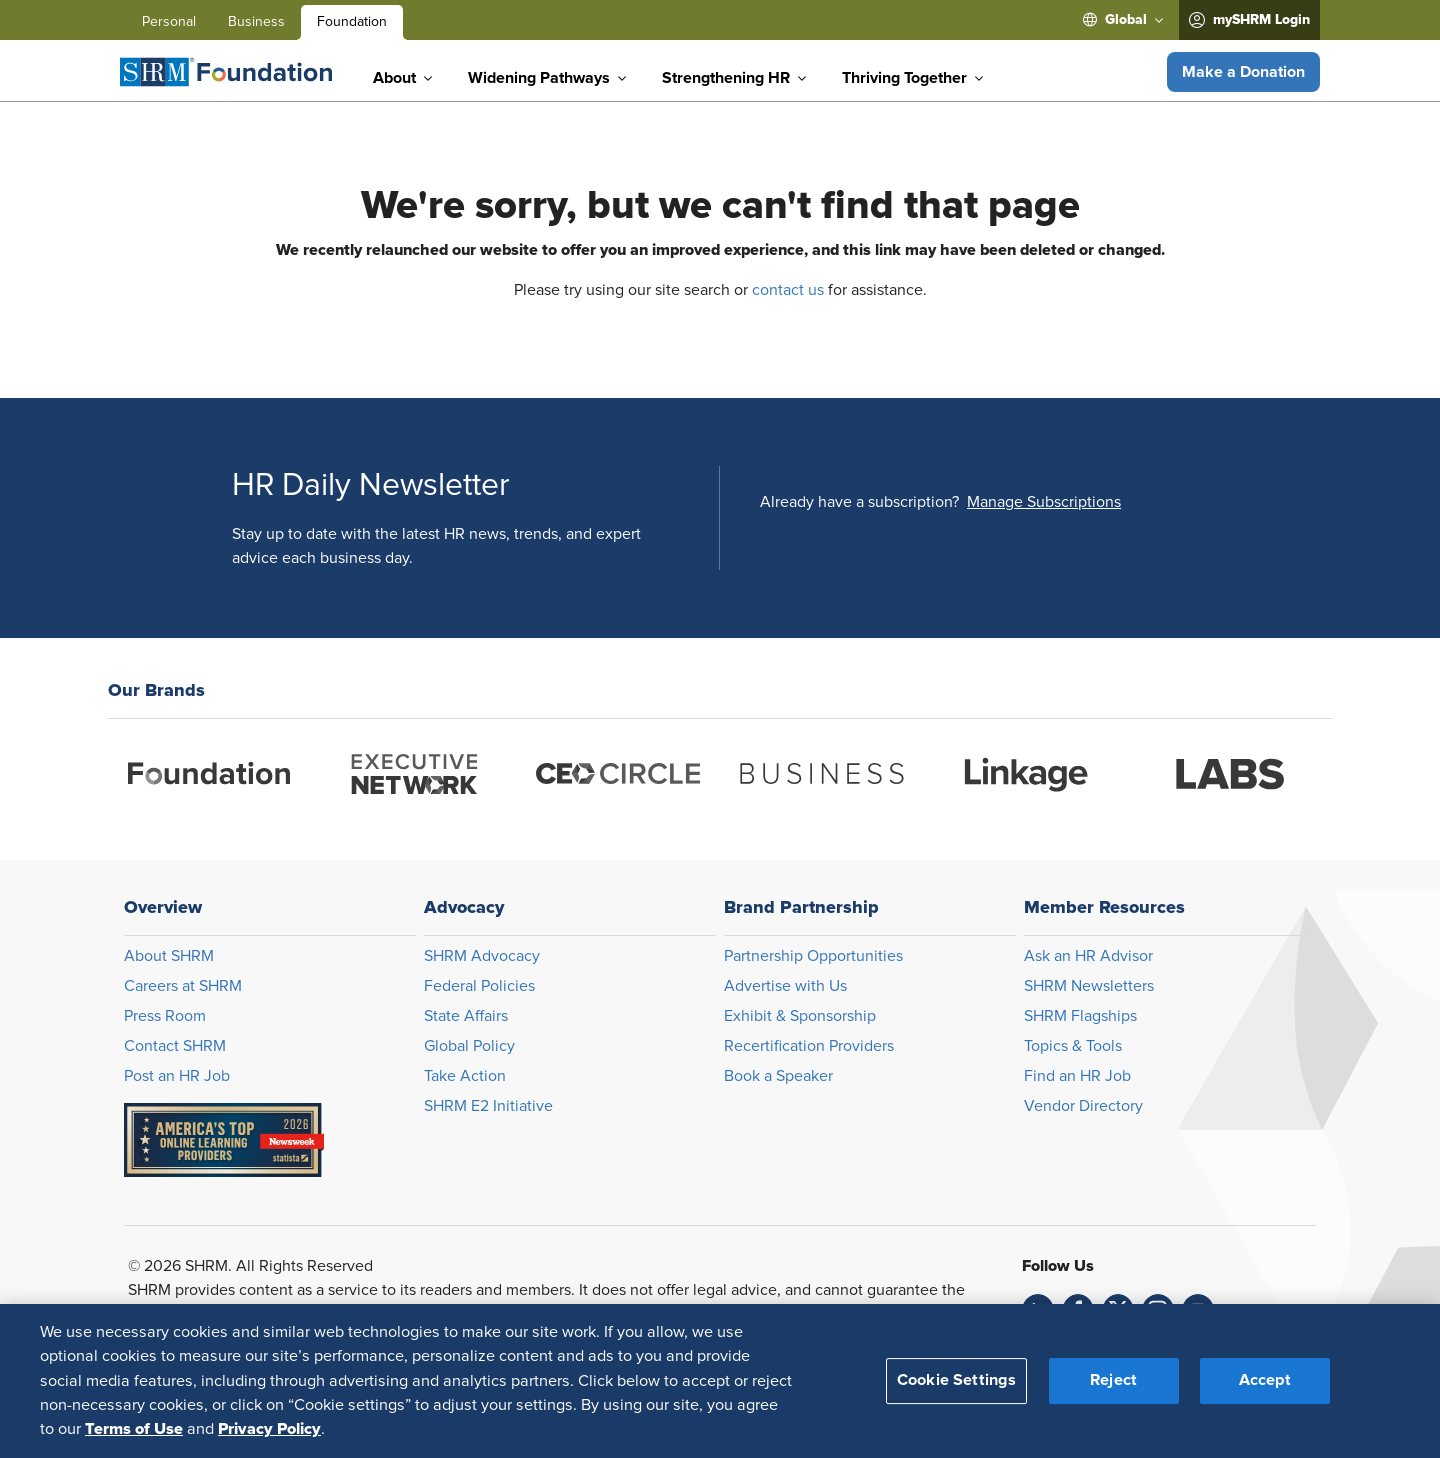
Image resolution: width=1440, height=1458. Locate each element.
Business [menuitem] (256, 22)
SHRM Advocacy (482, 956)
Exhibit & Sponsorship (800, 1016)
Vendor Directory (1083, 1106)
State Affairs (466, 1016)
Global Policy (469, 1046)
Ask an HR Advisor (1088, 956)
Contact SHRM (175, 1046)
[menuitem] (1123, 20)
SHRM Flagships (1080, 1016)
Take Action (465, 1076)
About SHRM (169, 956)
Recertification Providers (809, 1046)
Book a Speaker (778, 1076)
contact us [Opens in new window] (788, 290)
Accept (1265, 1380)
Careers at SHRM (183, 986)
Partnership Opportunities (813, 956)
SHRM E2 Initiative (488, 1106)
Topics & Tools (1073, 1046)
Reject (1113, 1380)
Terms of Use (134, 1429)
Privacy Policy (269, 1429)
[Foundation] (226, 72)
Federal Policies (479, 986)
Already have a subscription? (859, 502)
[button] (1243, 72)
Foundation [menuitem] (352, 22)
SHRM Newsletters (1089, 986)
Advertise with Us (785, 986)
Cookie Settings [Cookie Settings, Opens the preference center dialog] (956, 1380)
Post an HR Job (177, 1076)
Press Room (165, 1016)
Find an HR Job (1077, 1076)
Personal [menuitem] (169, 22)
